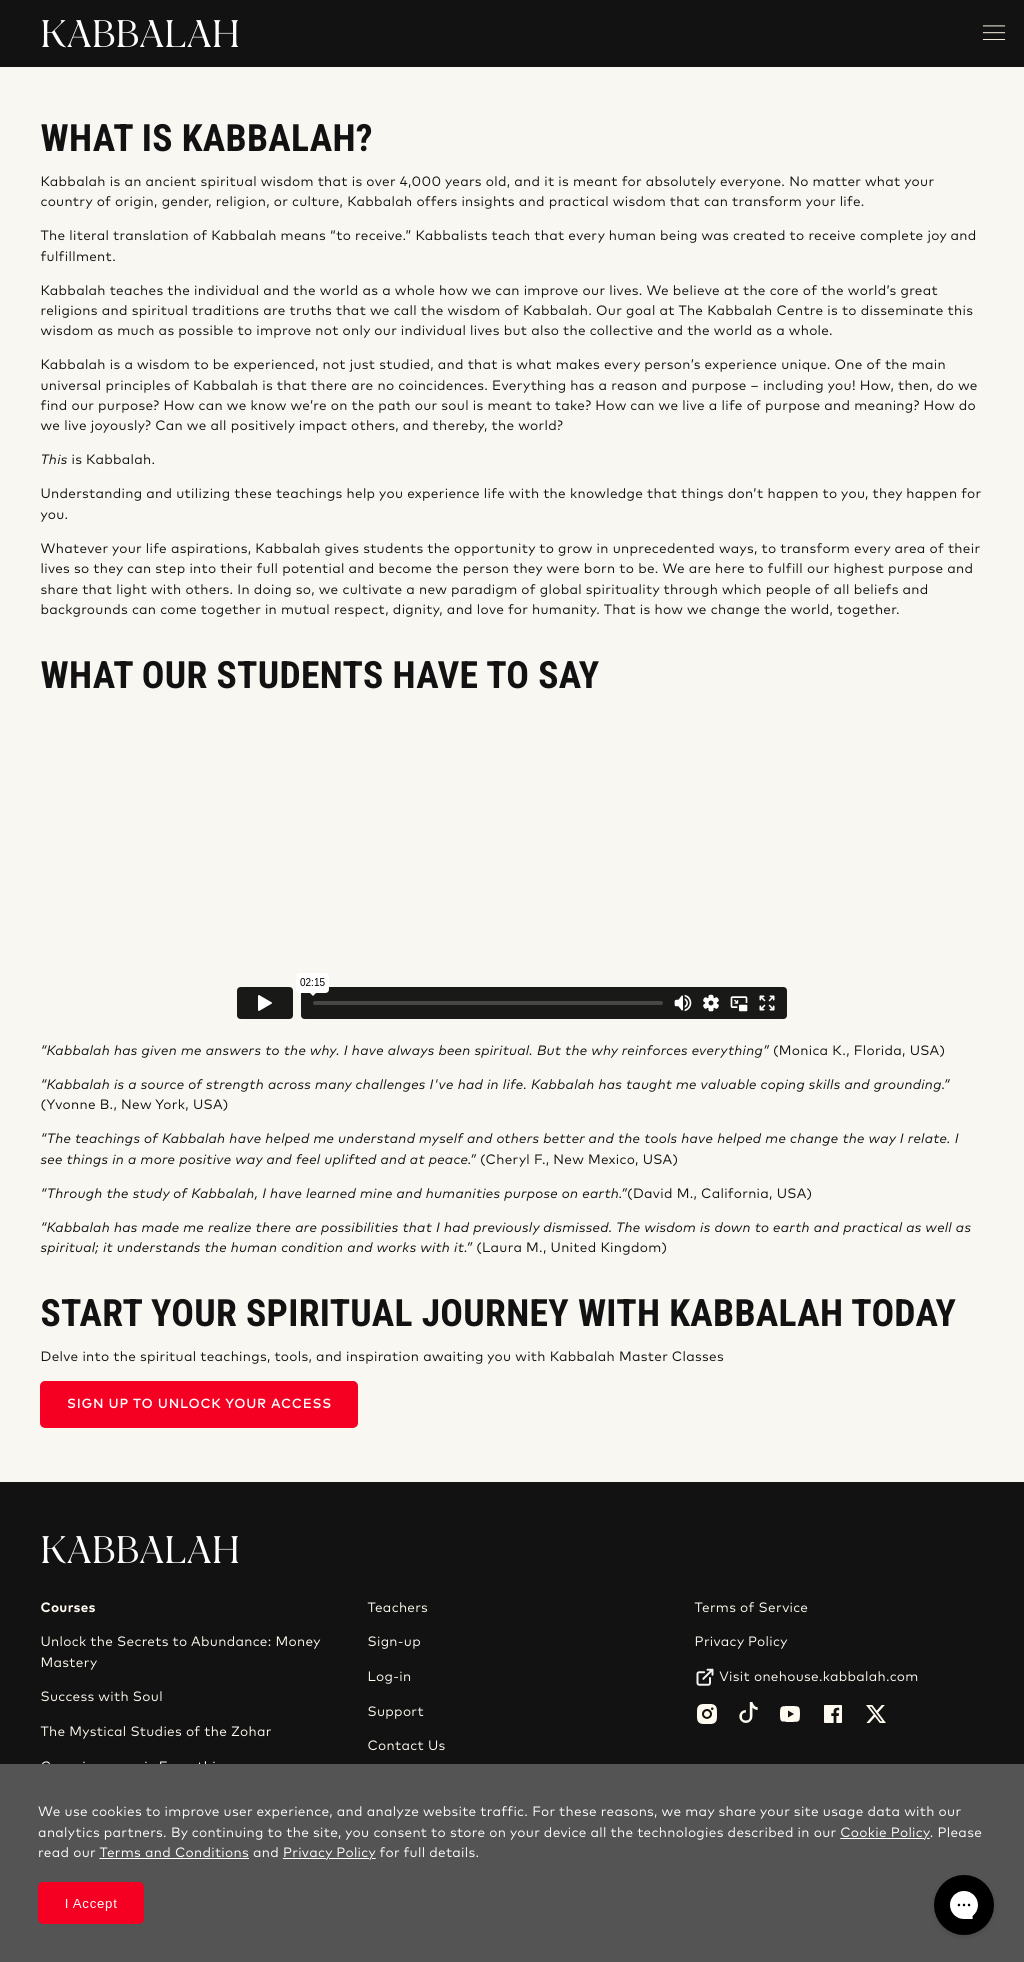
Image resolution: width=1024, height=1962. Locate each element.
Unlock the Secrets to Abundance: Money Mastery (180, 1652)
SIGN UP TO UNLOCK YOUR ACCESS (199, 1404)
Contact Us (407, 1746)
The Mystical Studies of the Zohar (155, 1732)
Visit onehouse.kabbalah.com (818, 1677)
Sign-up (394, 1642)
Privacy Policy (741, 1642)
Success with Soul (101, 1697)
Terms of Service (752, 1608)
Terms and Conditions (174, 1853)
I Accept (91, 1903)
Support (396, 1712)
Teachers (398, 1608)
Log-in (390, 1677)
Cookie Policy (884, 1833)
